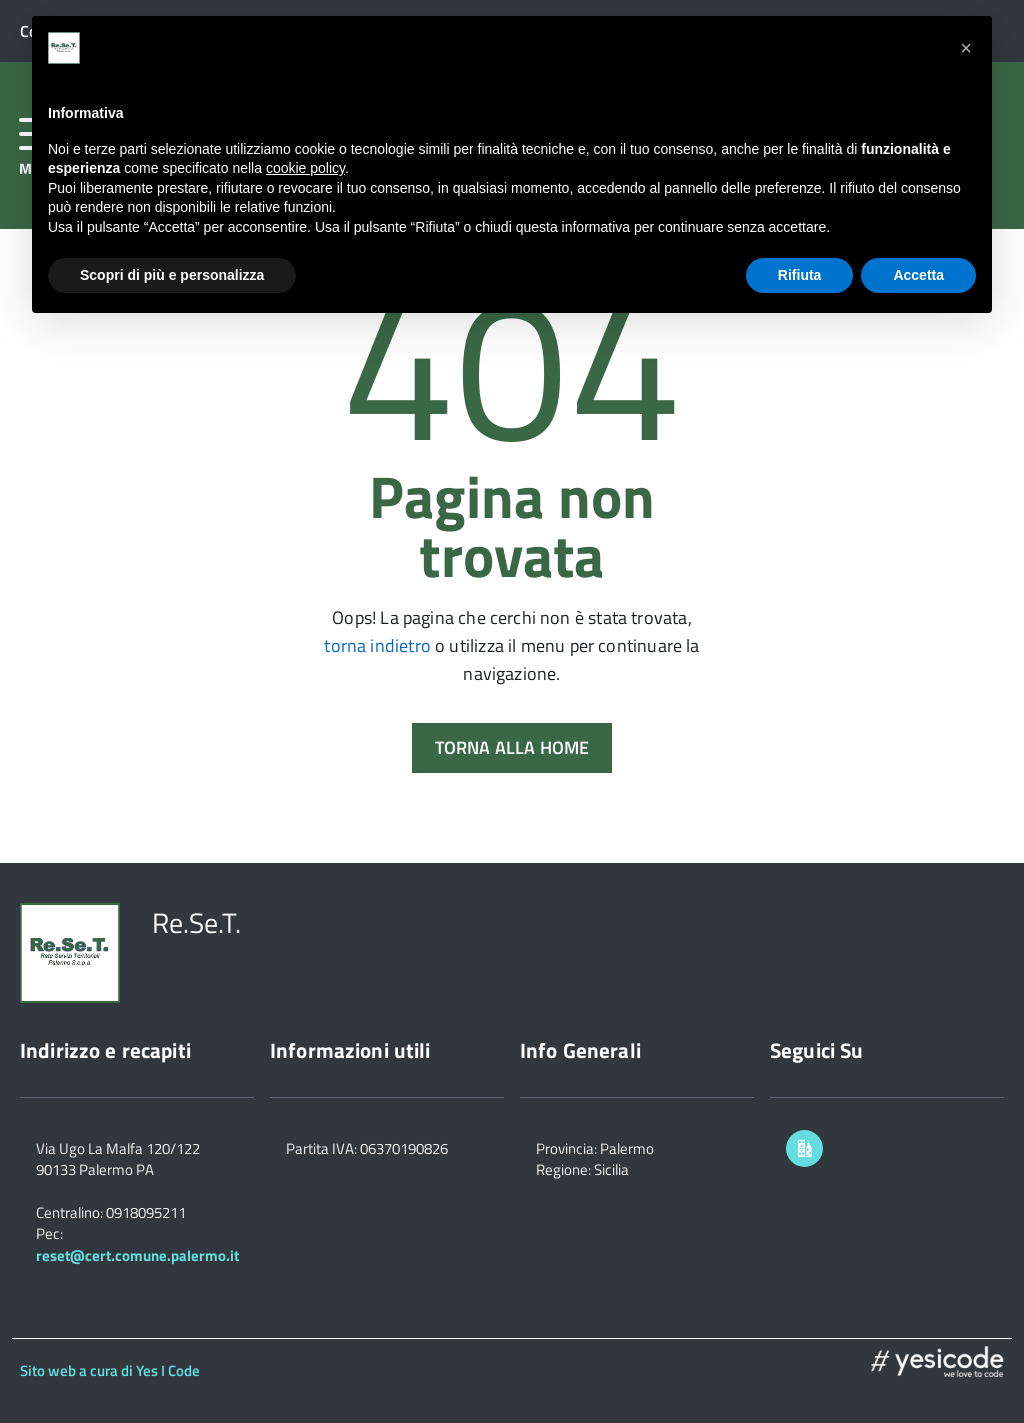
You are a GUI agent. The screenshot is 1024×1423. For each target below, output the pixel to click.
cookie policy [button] (305, 168)
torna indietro (377, 645)
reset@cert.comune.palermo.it (137, 1255)
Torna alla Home (512, 747)
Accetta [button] (918, 275)
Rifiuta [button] (800, 275)
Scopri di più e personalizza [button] (172, 275)
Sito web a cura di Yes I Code (110, 1370)
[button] (966, 48)
